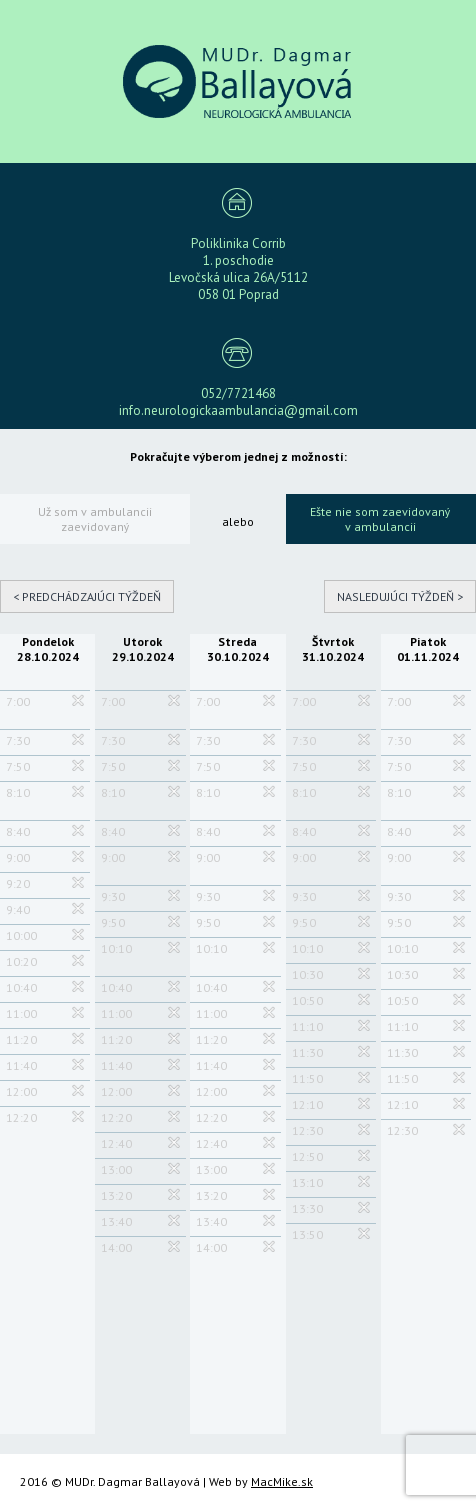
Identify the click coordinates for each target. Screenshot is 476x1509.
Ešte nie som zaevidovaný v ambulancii (380, 519)
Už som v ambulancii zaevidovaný (95, 519)
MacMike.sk (282, 1481)
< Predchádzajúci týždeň (87, 596)
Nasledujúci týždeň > (400, 596)
